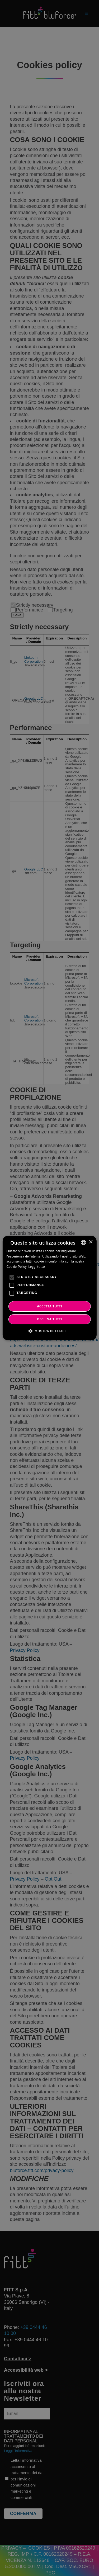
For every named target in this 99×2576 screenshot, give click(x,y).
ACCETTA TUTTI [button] (49, 1306)
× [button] (91, 1242)
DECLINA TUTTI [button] (49, 1319)
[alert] (49, 1288)
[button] (49, 1331)
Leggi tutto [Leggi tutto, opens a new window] (36, 1266)
